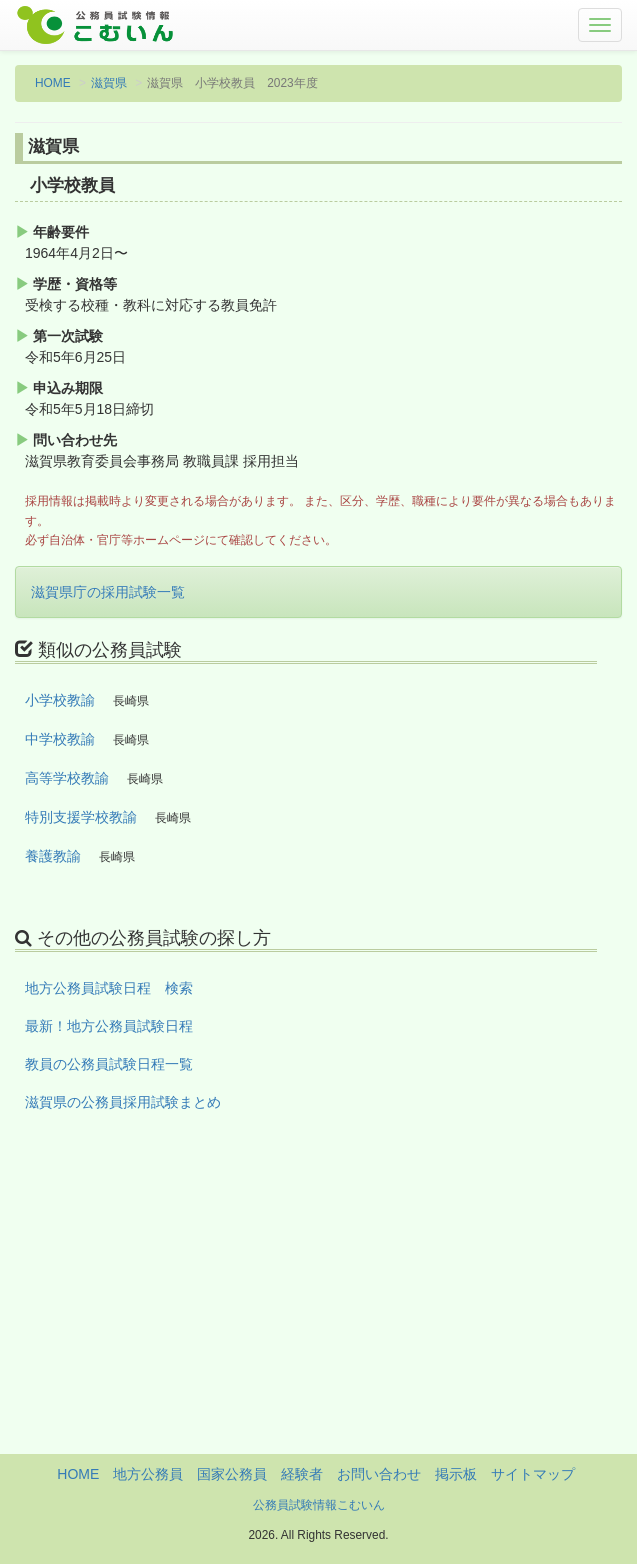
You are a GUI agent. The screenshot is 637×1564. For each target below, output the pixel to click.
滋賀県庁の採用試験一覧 (108, 592)
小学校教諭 (60, 700)
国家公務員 (232, 1474)
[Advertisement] (318, 1314)
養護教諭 (53, 856)
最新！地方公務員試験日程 (109, 1026)
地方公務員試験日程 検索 (109, 988)
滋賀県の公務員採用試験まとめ (123, 1102)
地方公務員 (148, 1474)
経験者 (302, 1474)
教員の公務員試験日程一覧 (109, 1064)
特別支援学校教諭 (81, 817)
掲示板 (456, 1474)
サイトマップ (533, 1474)
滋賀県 (109, 83)
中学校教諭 (60, 739)
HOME (53, 83)
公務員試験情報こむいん (319, 1505)
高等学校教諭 (67, 778)
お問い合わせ (379, 1474)
